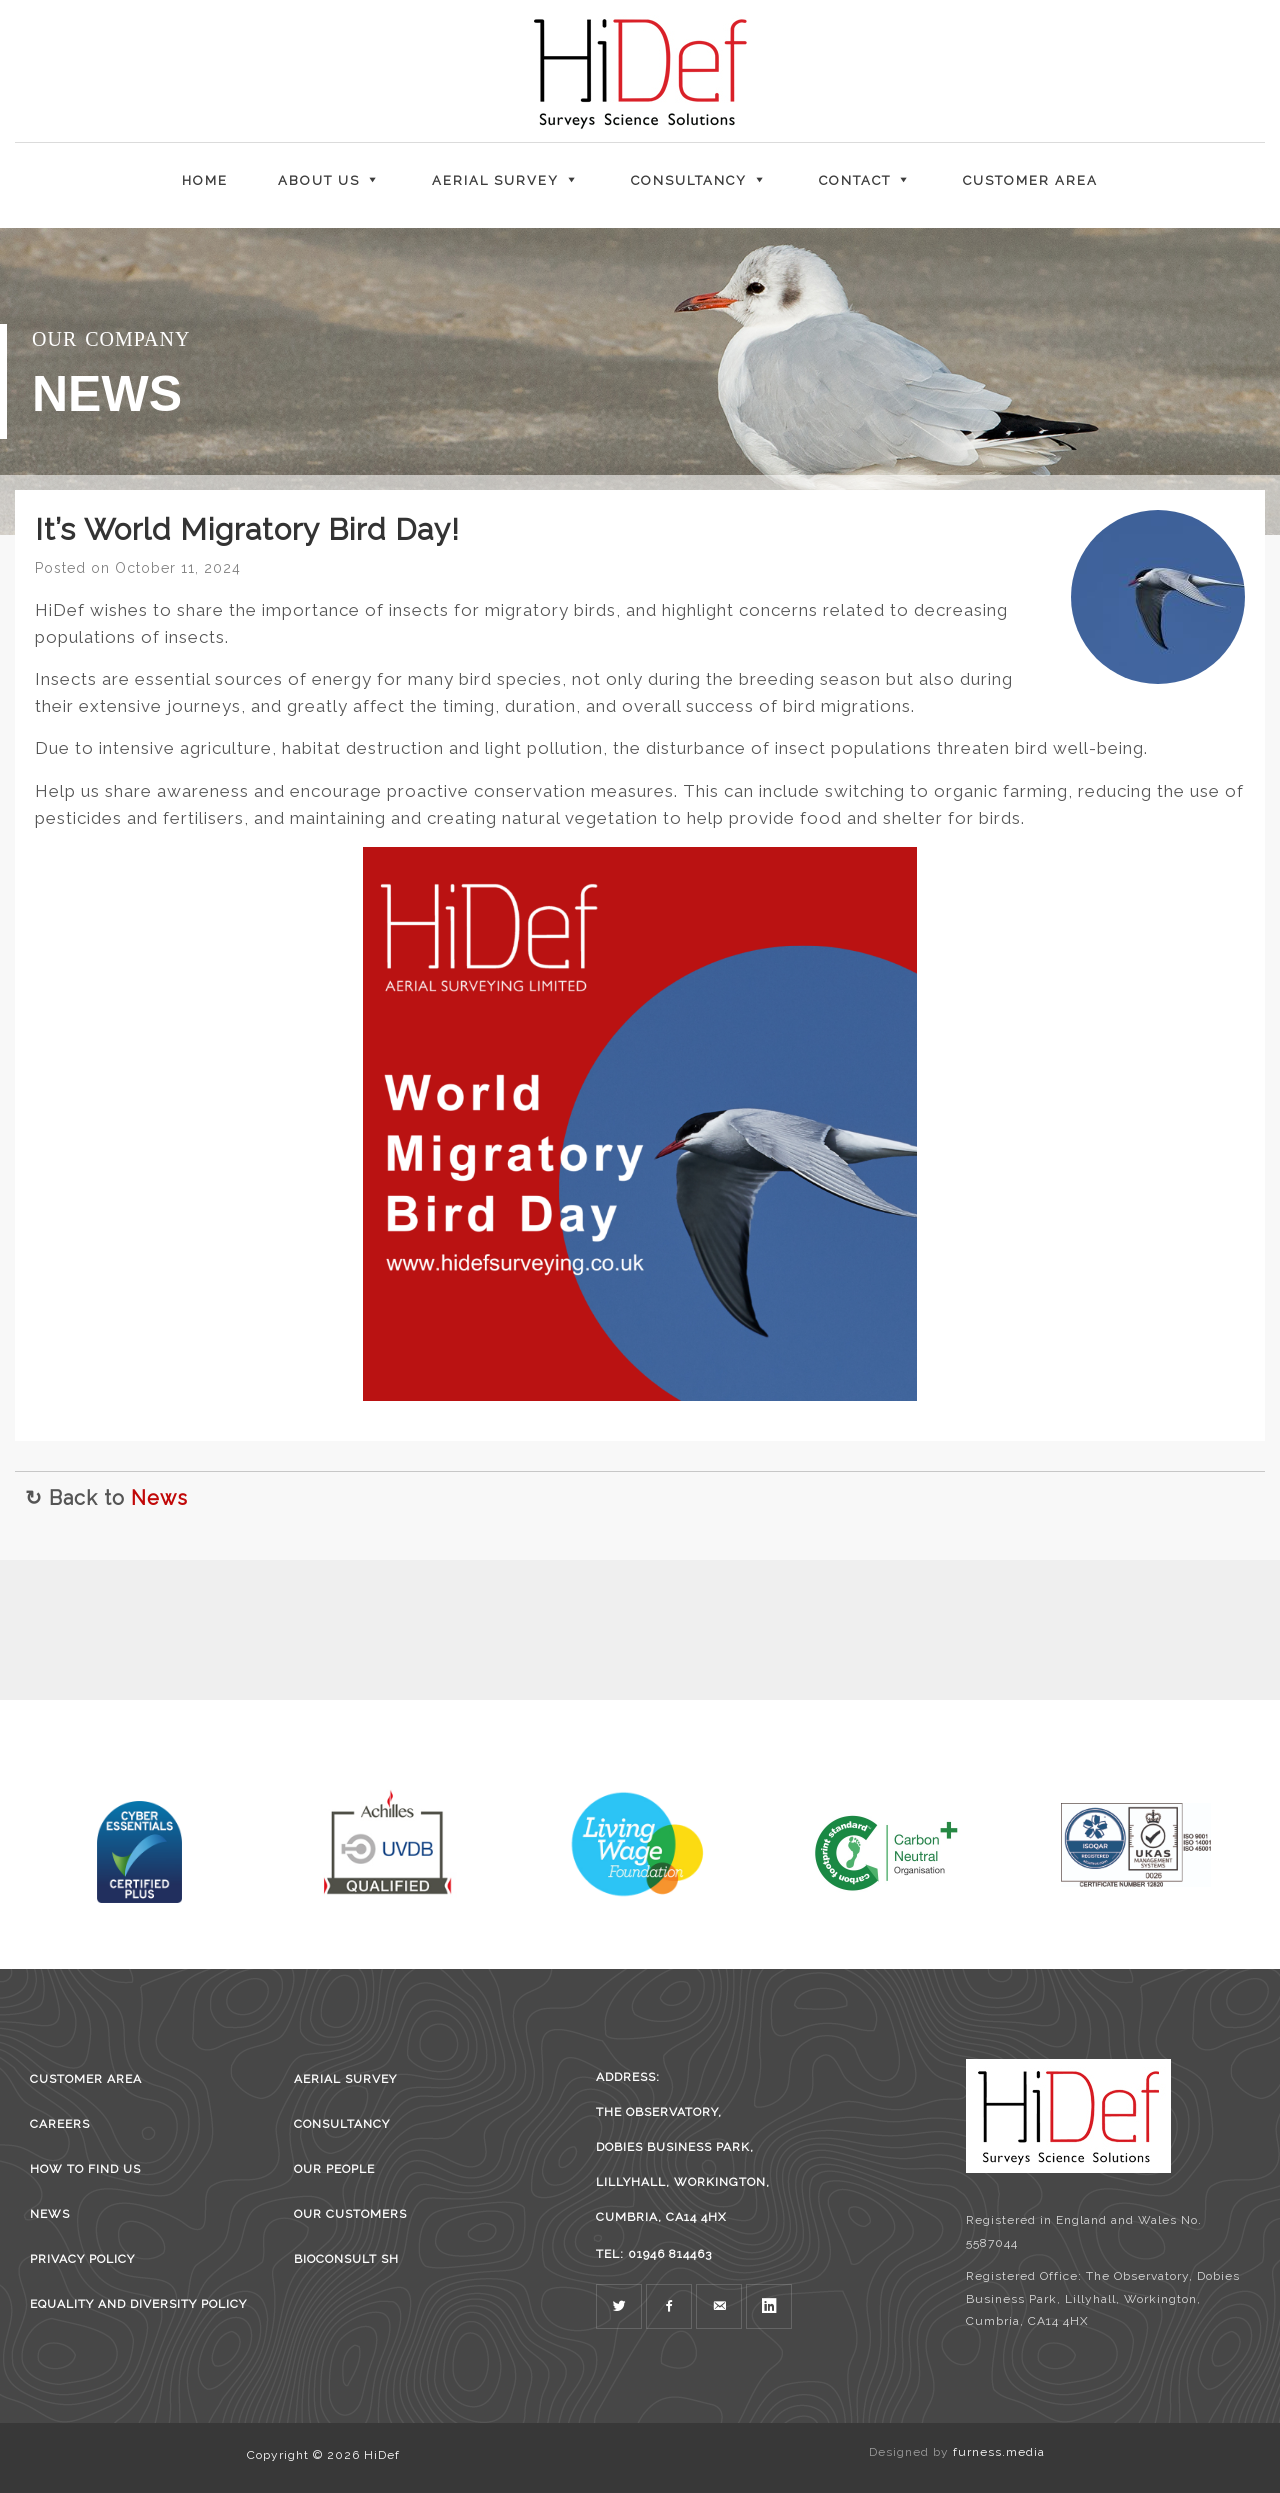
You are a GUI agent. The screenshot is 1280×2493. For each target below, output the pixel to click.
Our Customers (350, 2214)
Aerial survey (345, 2079)
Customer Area (1030, 180)
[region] (640, 381)
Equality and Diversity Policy (138, 2304)
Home (205, 180)
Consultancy (342, 2124)
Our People (334, 2169)
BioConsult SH (346, 2259)
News (159, 1498)
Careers (60, 2124)
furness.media (999, 2452)
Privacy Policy (82, 2259)
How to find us (85, 2169)
